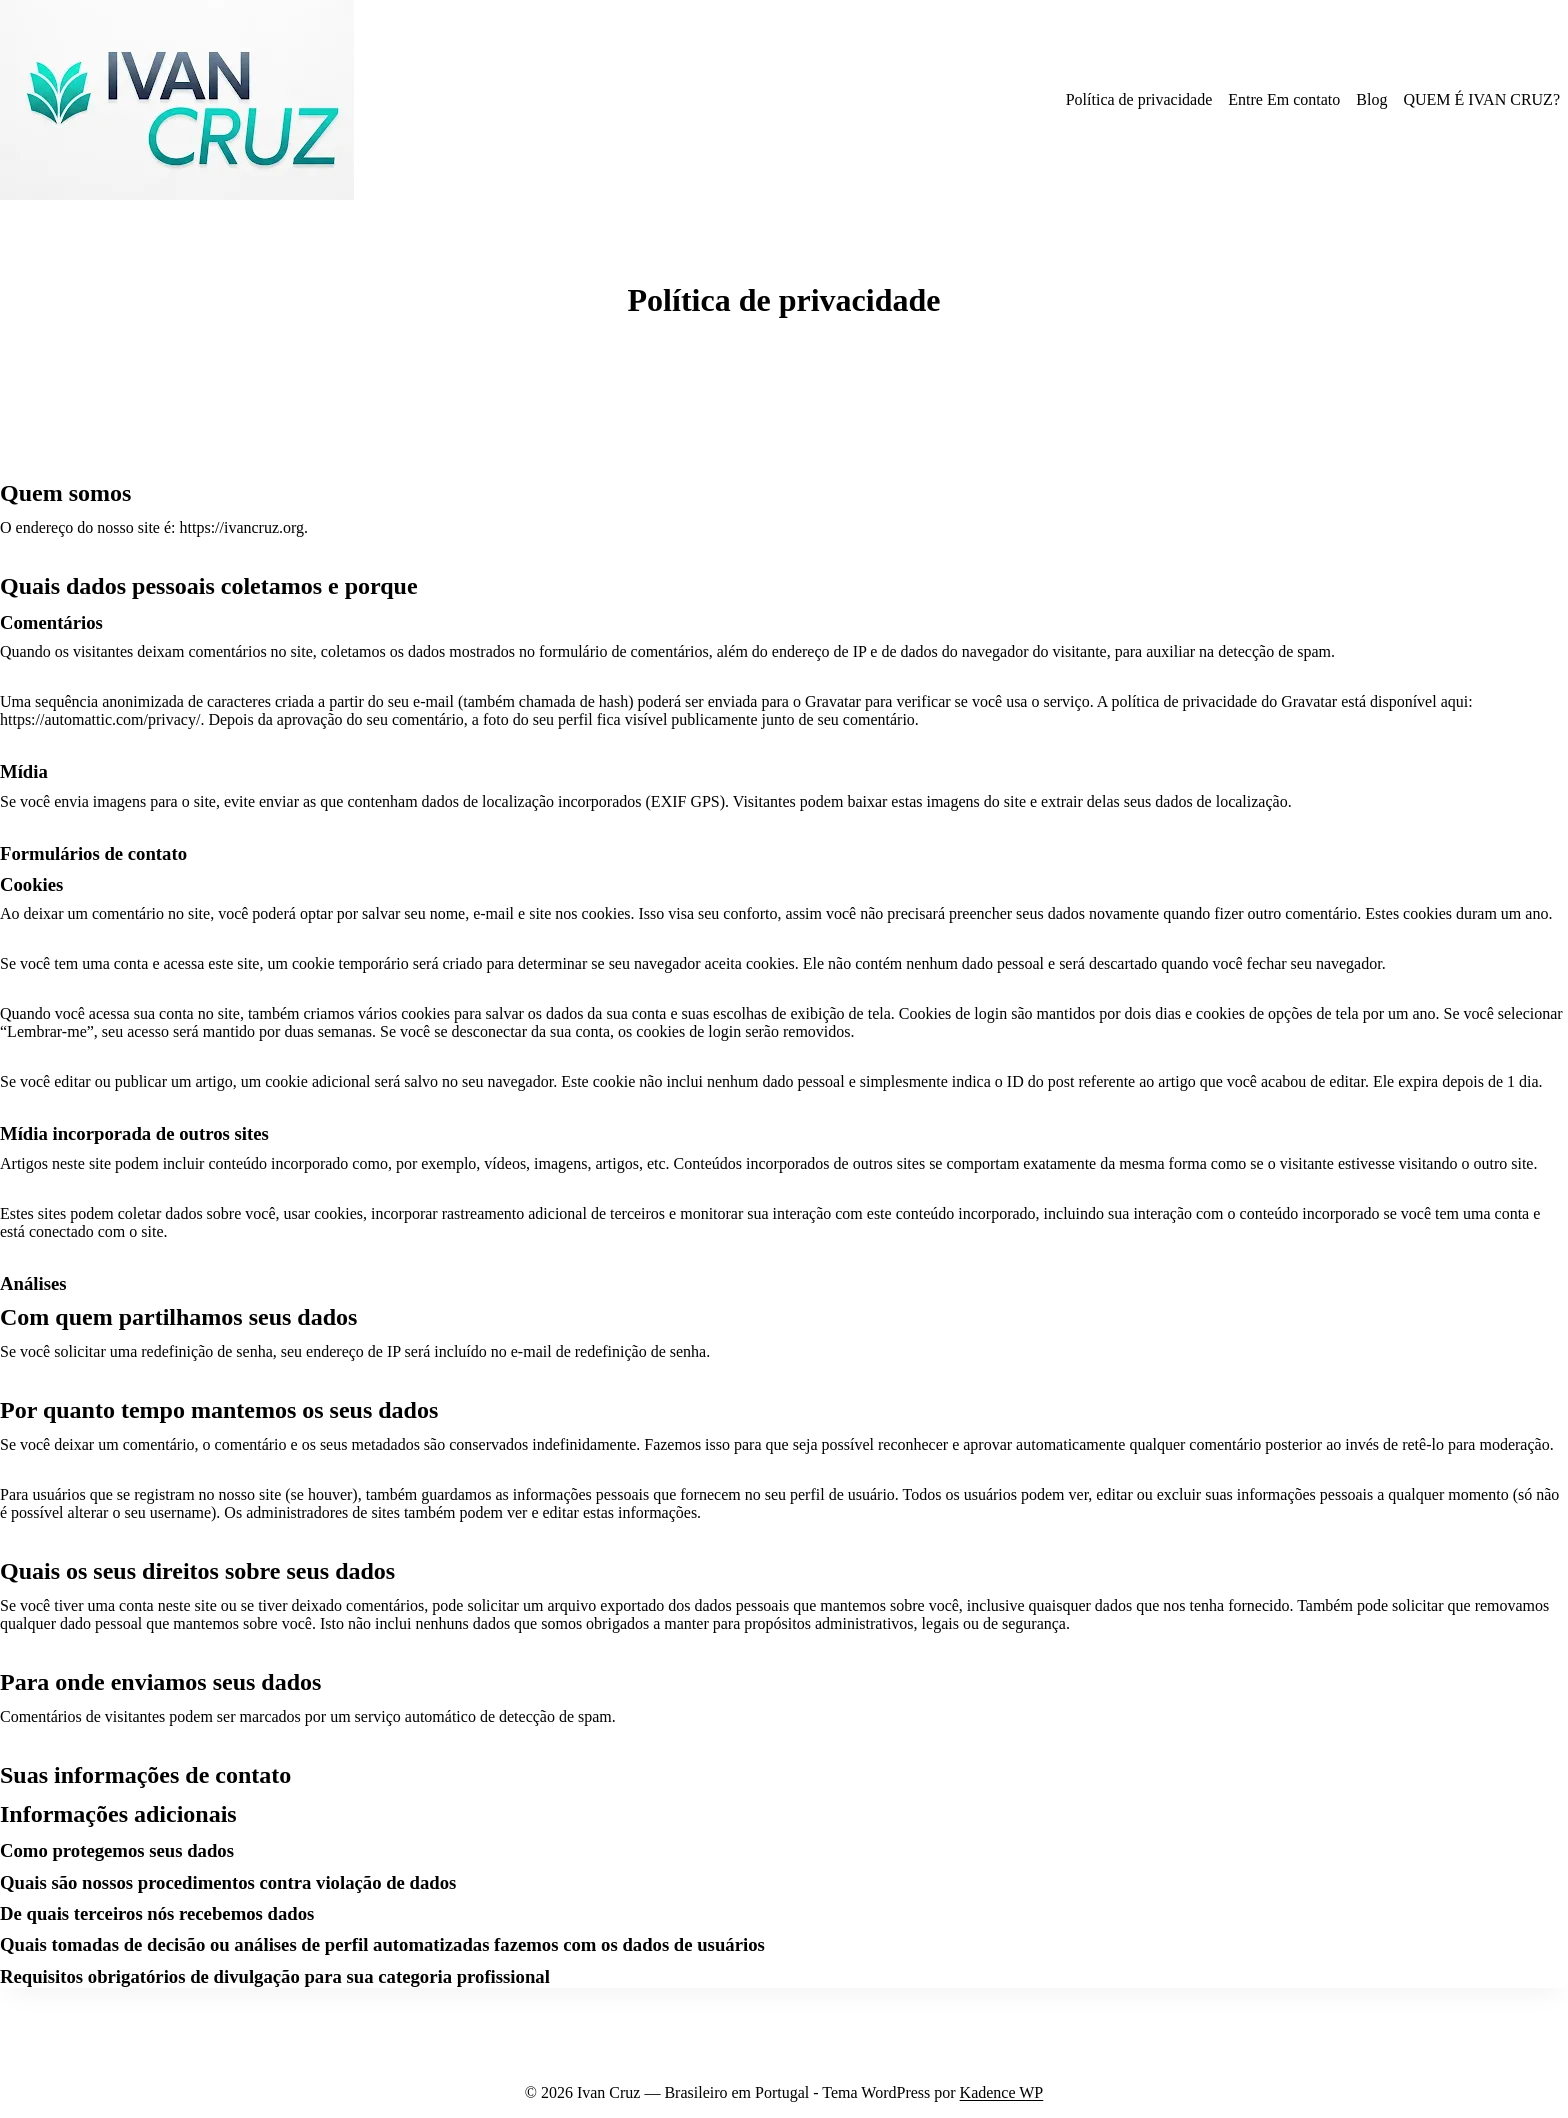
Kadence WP (1002, 2092)
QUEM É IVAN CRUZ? (1481, 99)
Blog (1371, 99)
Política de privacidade (1139, 99)
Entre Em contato (1284, 99)
